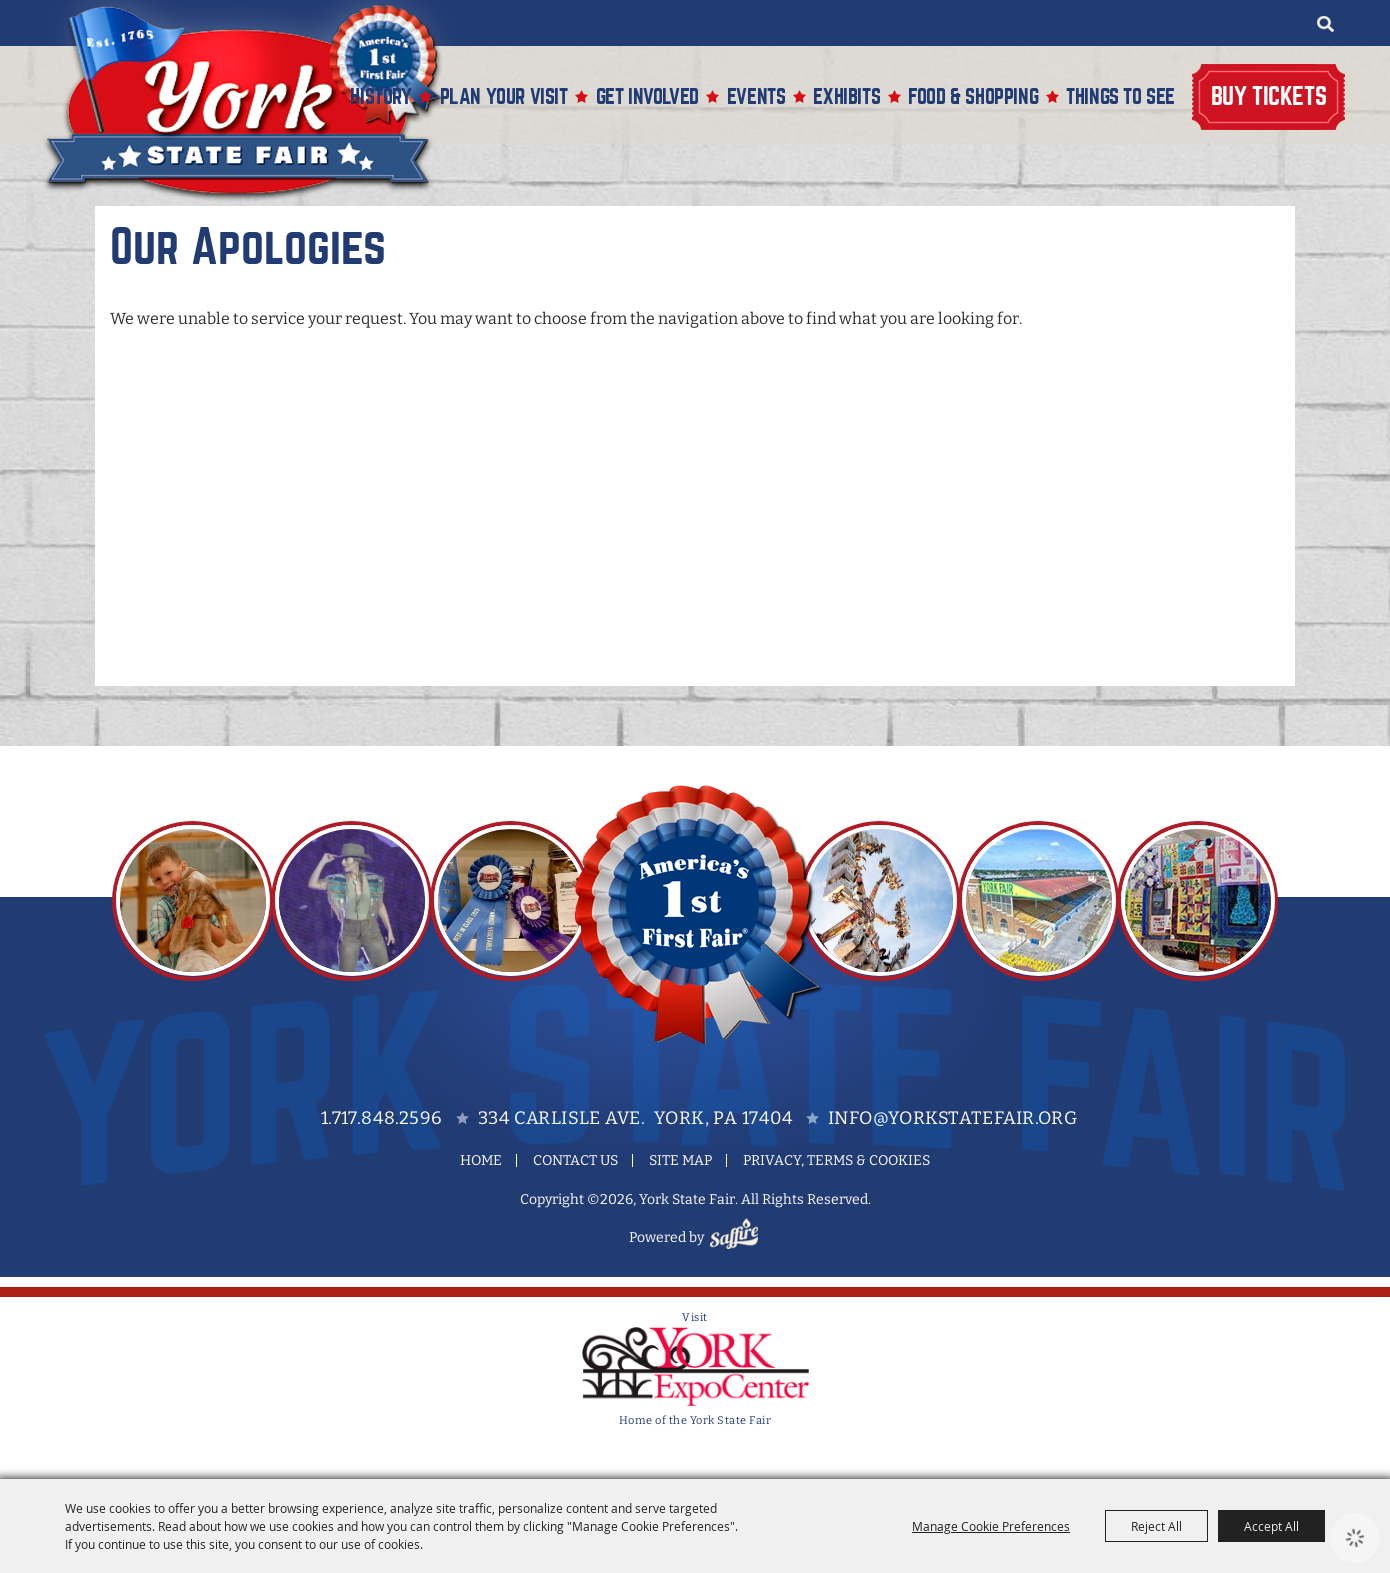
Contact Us (575, 1160)
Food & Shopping (973, 96)
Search (1325, 23)
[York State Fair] (254, 101)
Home (481, 1160)
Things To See (1120, 96)
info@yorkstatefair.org (952, 1118)
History (380, 96)
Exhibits (846, 96)
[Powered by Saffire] (737, 1237)
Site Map (680, 1160)
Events (756, 96)
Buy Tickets (1269, 96)
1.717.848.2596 (382, 1118)
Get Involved (647, 96)
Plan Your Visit (504, 96)
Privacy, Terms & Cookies (836, 1160)
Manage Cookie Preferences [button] (991, 1526)
